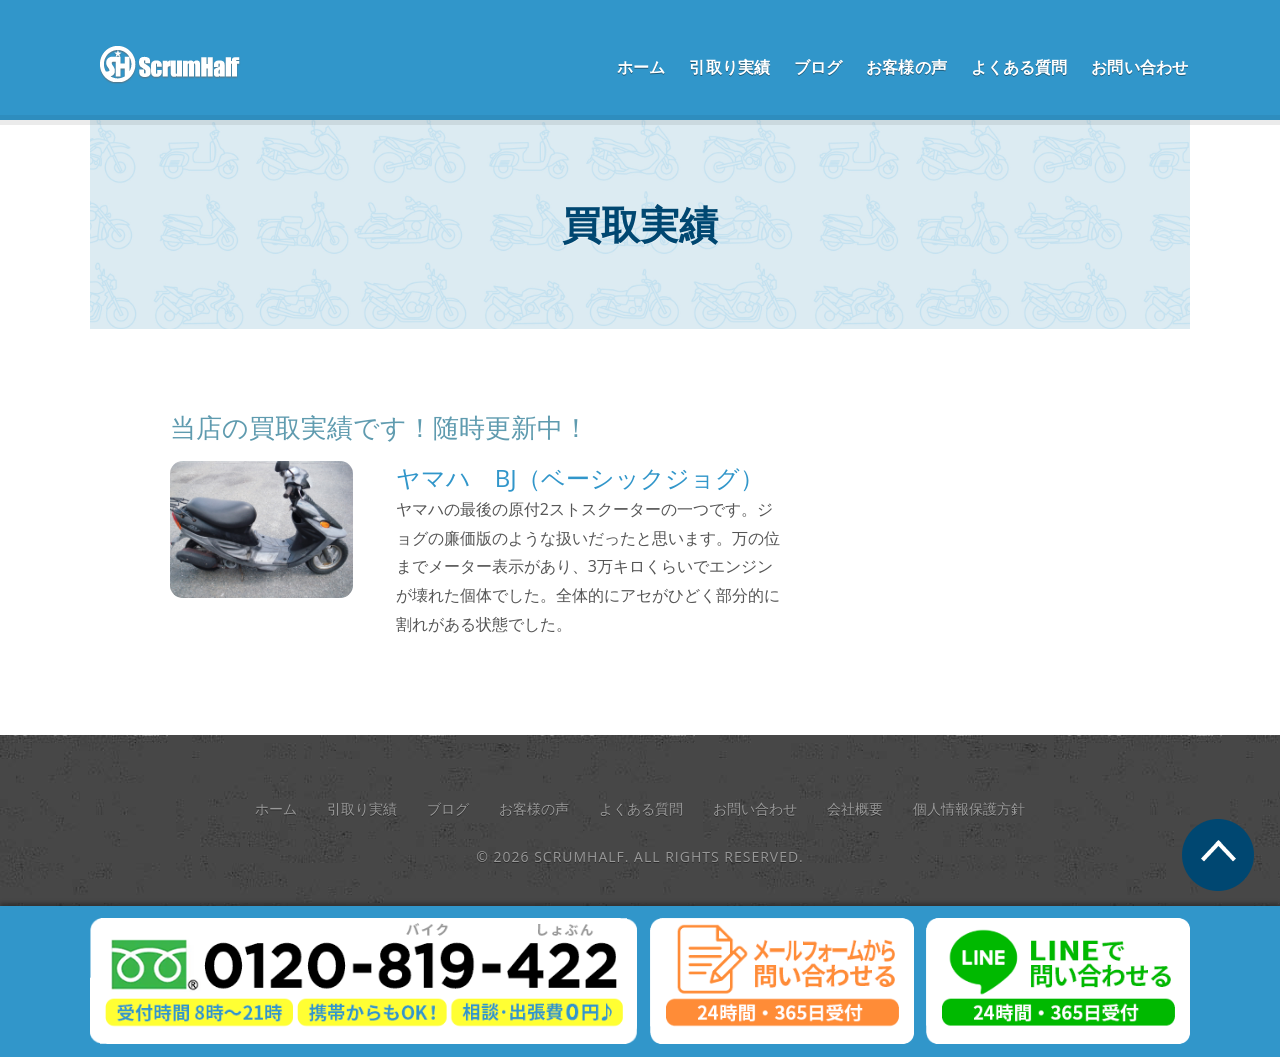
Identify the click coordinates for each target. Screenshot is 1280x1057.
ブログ (818, 67)
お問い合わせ (1139, 67)
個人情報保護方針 (969, 808)
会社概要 (855, 808)
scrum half (180, 65)
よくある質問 (1019, 67)
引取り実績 (729, 67)
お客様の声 (906, 67)
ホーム (641, 67)
